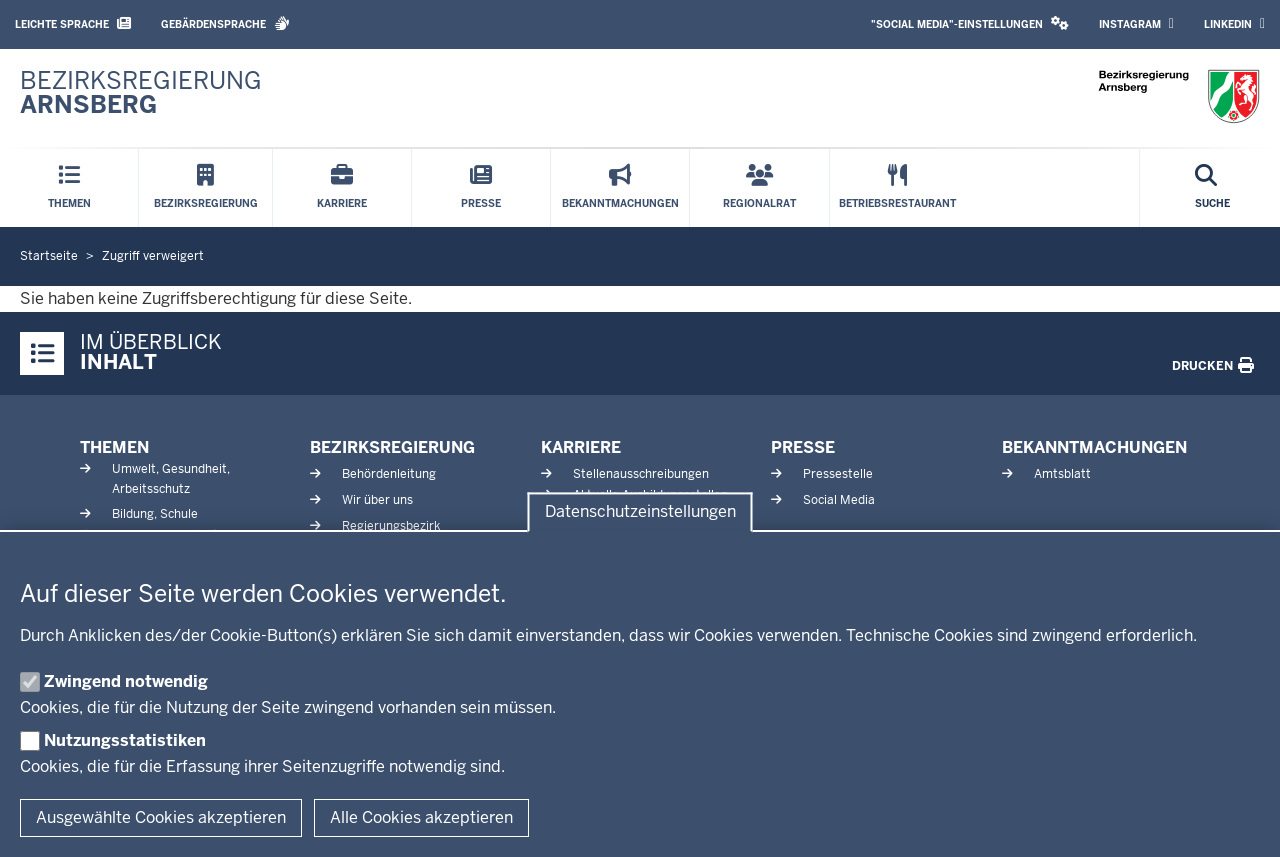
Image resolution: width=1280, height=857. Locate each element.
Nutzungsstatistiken (125, 740)
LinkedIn (1234, 24)
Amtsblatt (1062, 474)
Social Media (839, 500)
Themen (114, 447)
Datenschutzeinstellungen (640, 512)
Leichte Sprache (73, 23)
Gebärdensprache (225, 23)
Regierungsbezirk (391, 526)
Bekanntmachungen (1094, 447)
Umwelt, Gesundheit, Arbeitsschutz (171, 478)
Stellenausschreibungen (641, 474)
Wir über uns (377, 500)
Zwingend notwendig (126, 681)
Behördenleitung (389, 474)
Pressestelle (838, 474)
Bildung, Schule (155, 514)
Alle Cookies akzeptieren (421, 817)
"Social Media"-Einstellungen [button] (970, 23)
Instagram (1136, 24)
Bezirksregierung (392, 447)
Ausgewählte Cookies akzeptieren (161, 817)
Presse (803, 447)
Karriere (581, 447)
